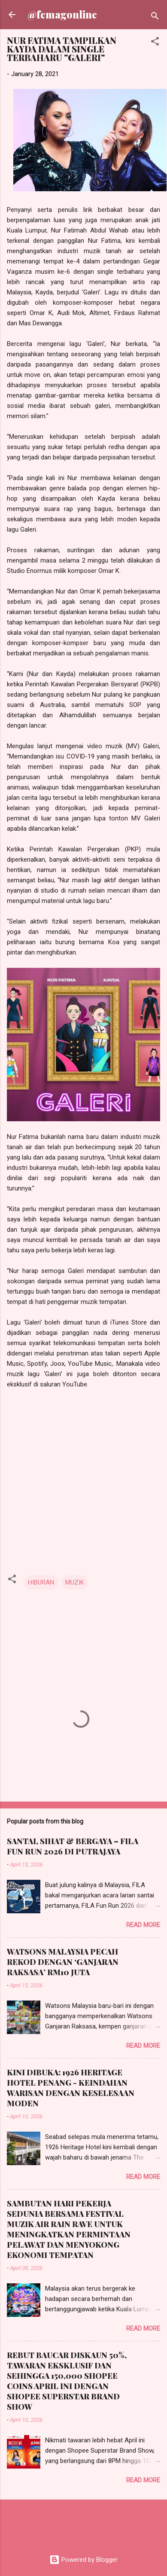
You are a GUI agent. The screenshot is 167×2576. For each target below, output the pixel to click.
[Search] (155, 17)
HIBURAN (41, 1582)
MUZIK (74, 1582)
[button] (155, 42)
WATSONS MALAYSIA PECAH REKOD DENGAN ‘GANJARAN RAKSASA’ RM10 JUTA (62, 1961)
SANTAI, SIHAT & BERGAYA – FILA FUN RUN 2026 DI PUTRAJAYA (72, 1846)
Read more (143, 1925)
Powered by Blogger (83, 2560)
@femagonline (62, 14)
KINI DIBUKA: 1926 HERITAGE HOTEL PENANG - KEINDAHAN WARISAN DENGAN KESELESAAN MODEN (70, 2087)
